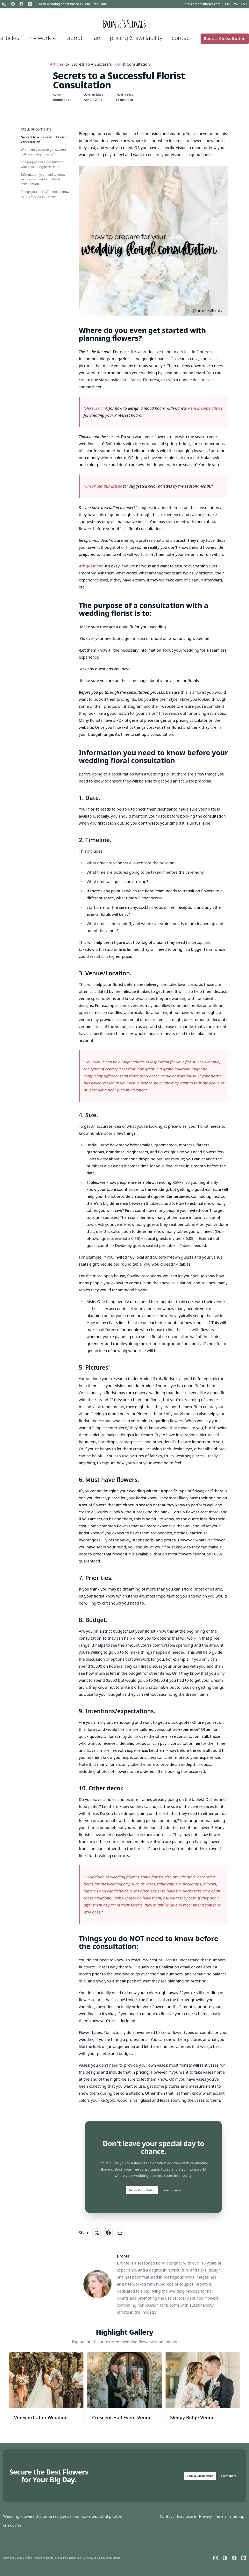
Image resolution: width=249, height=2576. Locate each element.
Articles (9, 37)
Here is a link (96, 408)
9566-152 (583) (236, 4)
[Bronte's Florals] (124, 23)
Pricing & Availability (136, 37)
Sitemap (236, 2516)
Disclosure (186, 2516)
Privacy (205, 2516)
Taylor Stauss (113, 2557)
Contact (181, 37)
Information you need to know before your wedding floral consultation (43, 179)
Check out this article (103, 486)
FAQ (96, 37)
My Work (39, 37)
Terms (220, 2516)
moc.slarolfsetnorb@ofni (202, 4)
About (75, 37)
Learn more (172, 2190)
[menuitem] (9, 38)
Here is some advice (205, 408)
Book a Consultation (225, 38)
